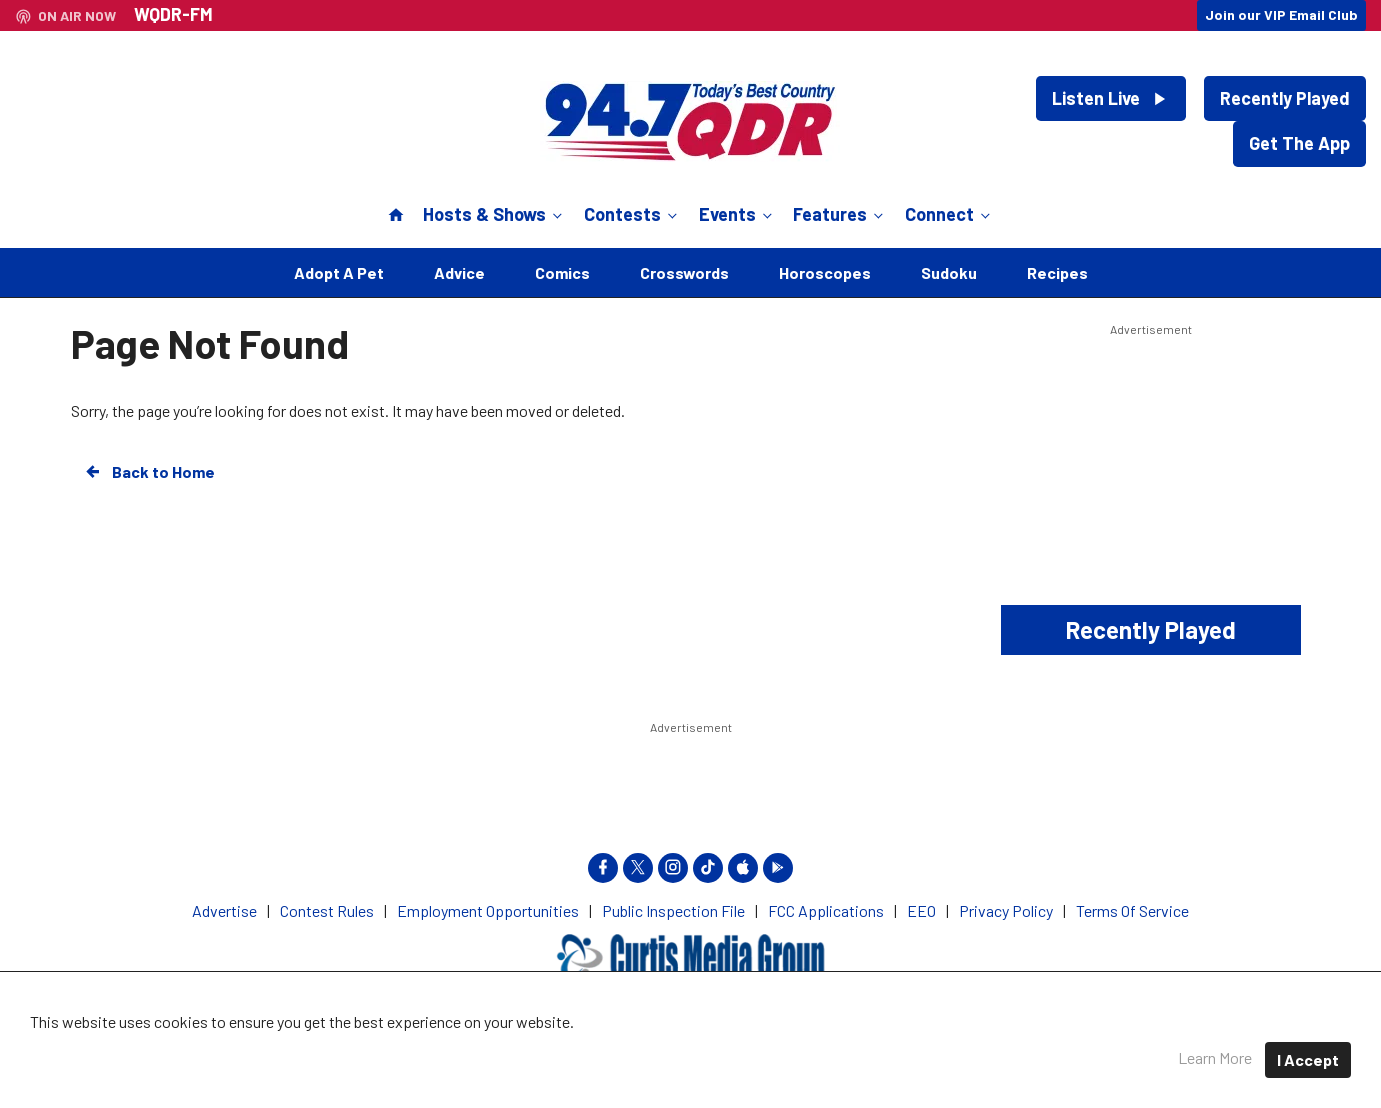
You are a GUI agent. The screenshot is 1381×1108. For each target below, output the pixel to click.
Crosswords (684, 272)
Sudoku (949, 272)
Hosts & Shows (494, 214)
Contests (632, 214)
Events (737, 214)
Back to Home (149, 472)
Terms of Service (905, 1047)
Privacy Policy (772, 1047)
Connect (949, 214)
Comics (562, 272)
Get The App (1299, 143)
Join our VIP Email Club (1281, 14)
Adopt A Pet (339, 272)
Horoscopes (825, 272)
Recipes (1057, 272)
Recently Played (1285, 98)
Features (840, 214)
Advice (459, 272)
